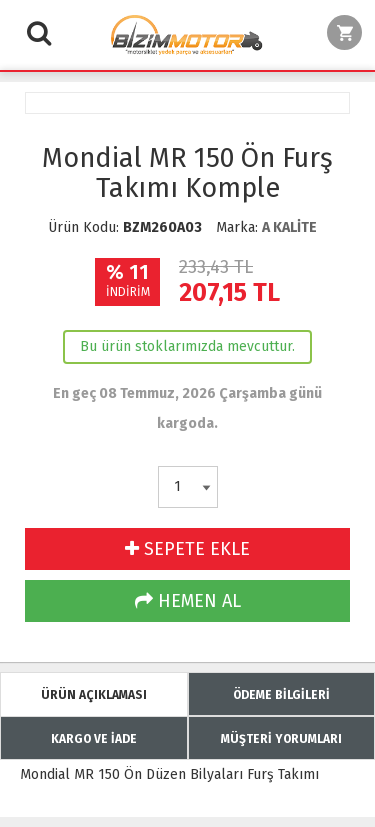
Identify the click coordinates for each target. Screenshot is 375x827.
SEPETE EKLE (187, 549)
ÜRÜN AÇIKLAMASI (94, 695)
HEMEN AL (188, 601)
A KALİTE (289, 227)
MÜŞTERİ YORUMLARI (281, 739)
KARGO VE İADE (94, 739)
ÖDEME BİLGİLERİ (281, 695)
